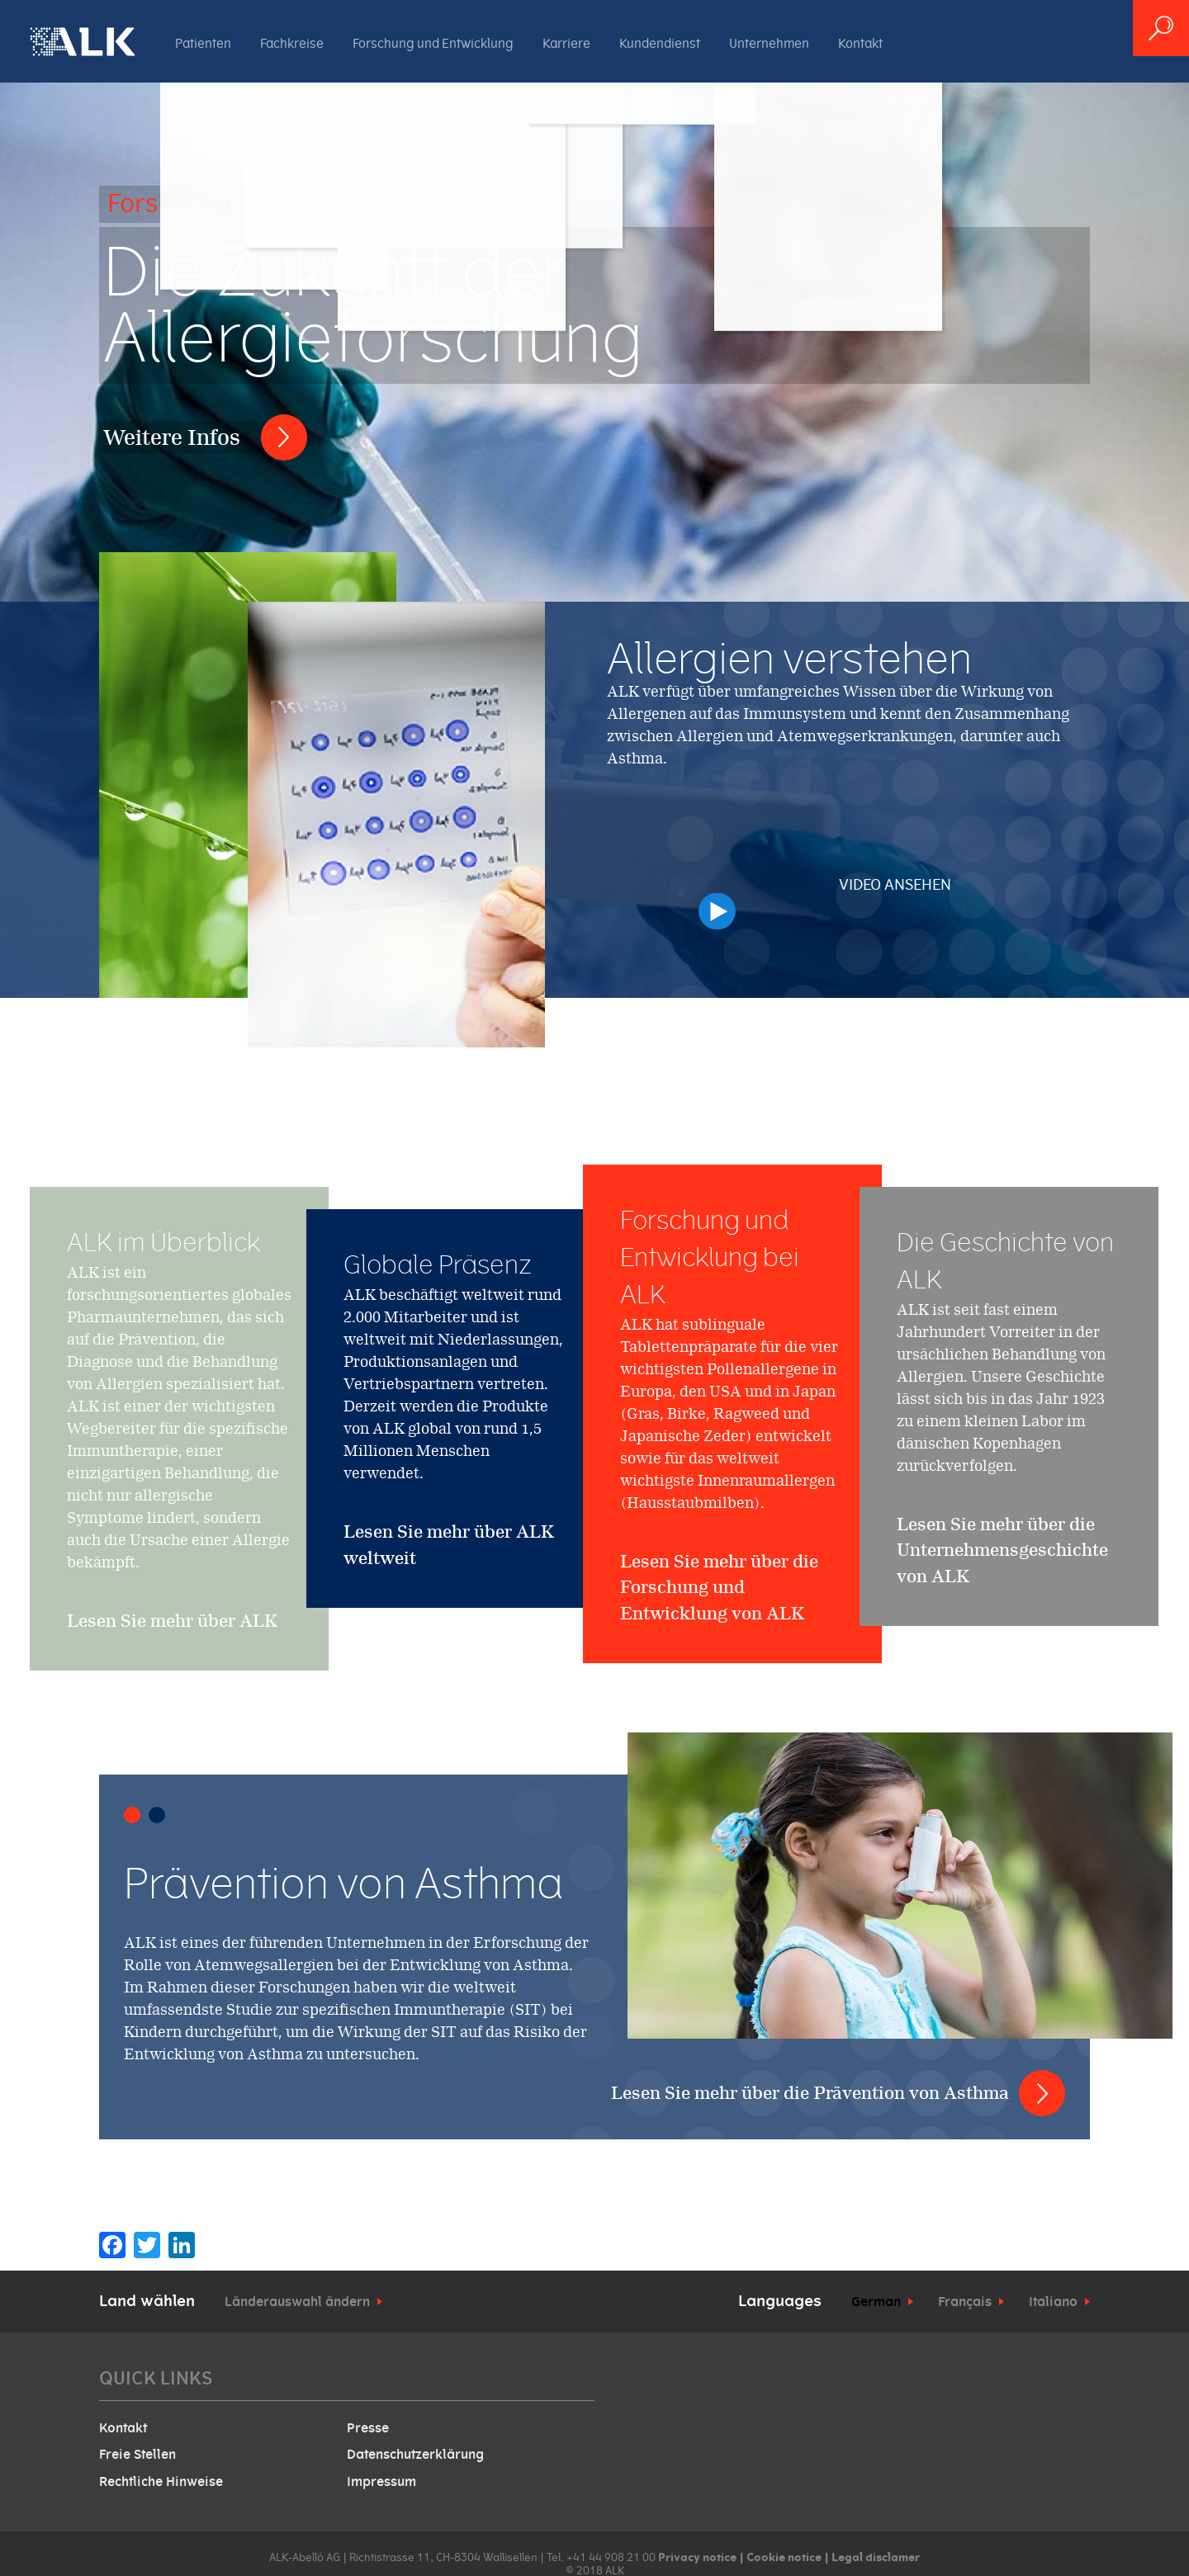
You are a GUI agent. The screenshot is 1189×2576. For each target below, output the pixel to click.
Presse (368, 2428)
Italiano (1053, 2302)
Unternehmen (769, 43)
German (876, 2302)
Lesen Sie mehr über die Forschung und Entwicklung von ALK (719, 1688)
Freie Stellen (137, 2454)
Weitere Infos (171, 437)
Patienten (203, 43)
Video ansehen (894, 892)
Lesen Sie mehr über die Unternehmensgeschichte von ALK (1002, 1612)
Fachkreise (292, 43)
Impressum (381, 2481)
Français (965, 2302)
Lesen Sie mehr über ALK (172, 1682)
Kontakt (860, 43)
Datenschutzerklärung (415, 2454)
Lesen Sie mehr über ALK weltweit (448, 1544)
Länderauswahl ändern (297, 2302)
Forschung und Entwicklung (433, 43)
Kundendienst (659, 43)
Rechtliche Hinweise (161, 2481)
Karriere (566, 43)
